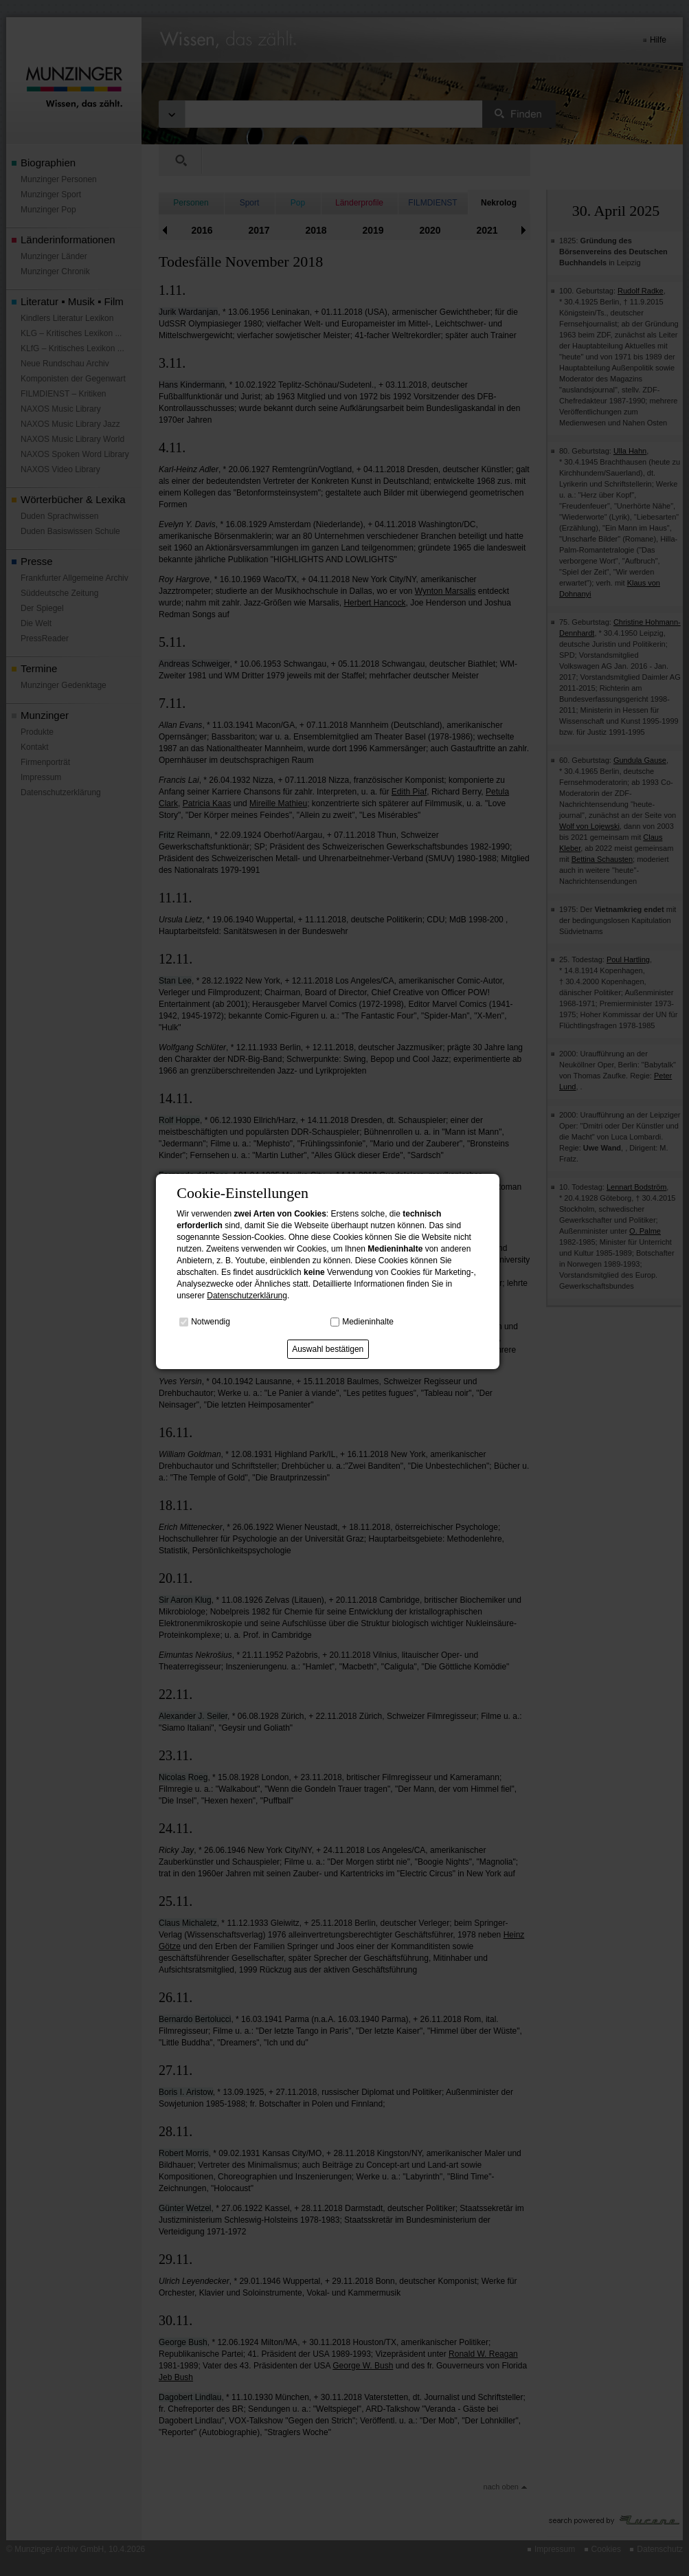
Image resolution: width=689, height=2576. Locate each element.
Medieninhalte (368, 1321)
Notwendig (210, 1321)
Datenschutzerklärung (247, 1295)
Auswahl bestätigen (327, 1349)
